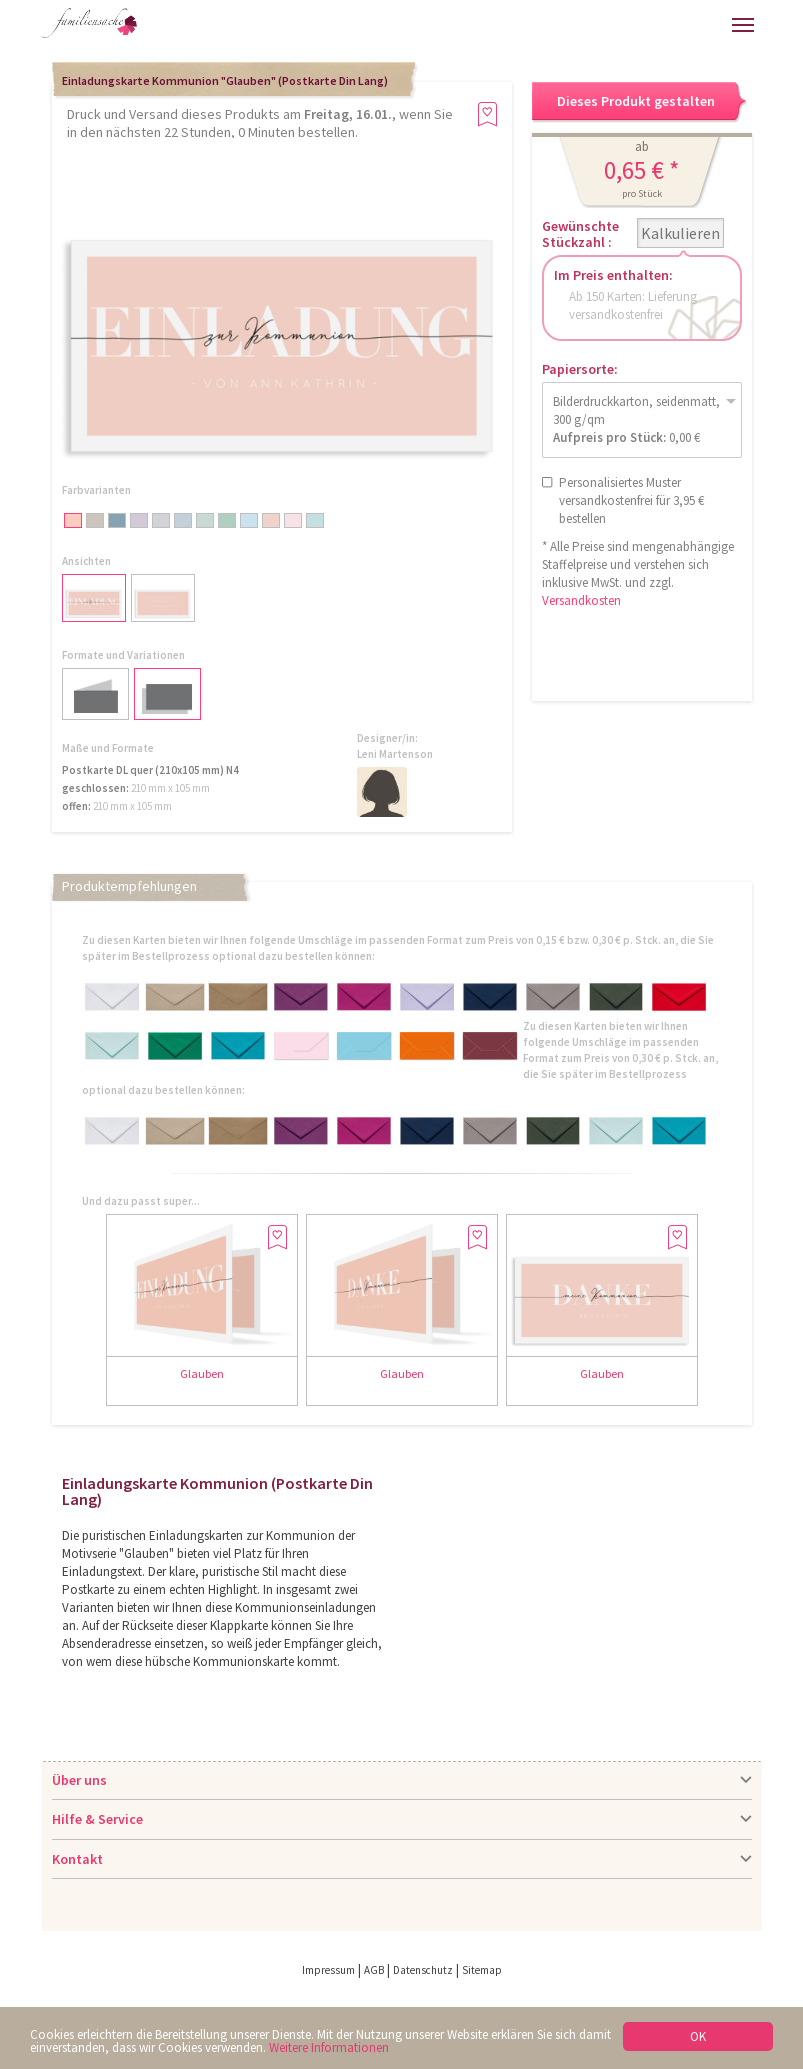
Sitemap (482, 1970)
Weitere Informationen (329, 2047)
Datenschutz (423, 1970)
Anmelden (615, 25)
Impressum (328, 1970)
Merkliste (699, 25)
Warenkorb (657, 25)
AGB (374, 1970)
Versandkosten (581, 600)
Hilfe (573, 25)
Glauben (202, 1373)
